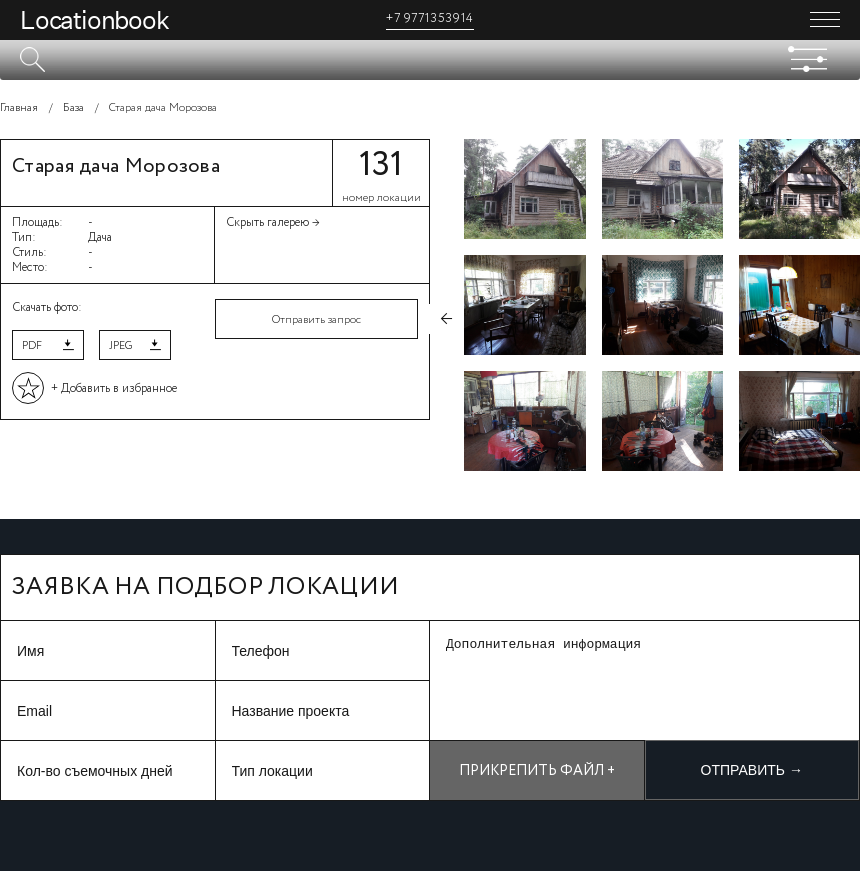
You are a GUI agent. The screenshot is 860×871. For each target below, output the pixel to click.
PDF (32, 346)
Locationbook (94, 20)
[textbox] (430, 60)
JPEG (120, 346)
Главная (19, 108)
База (73, 108)
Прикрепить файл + (537, 771)
